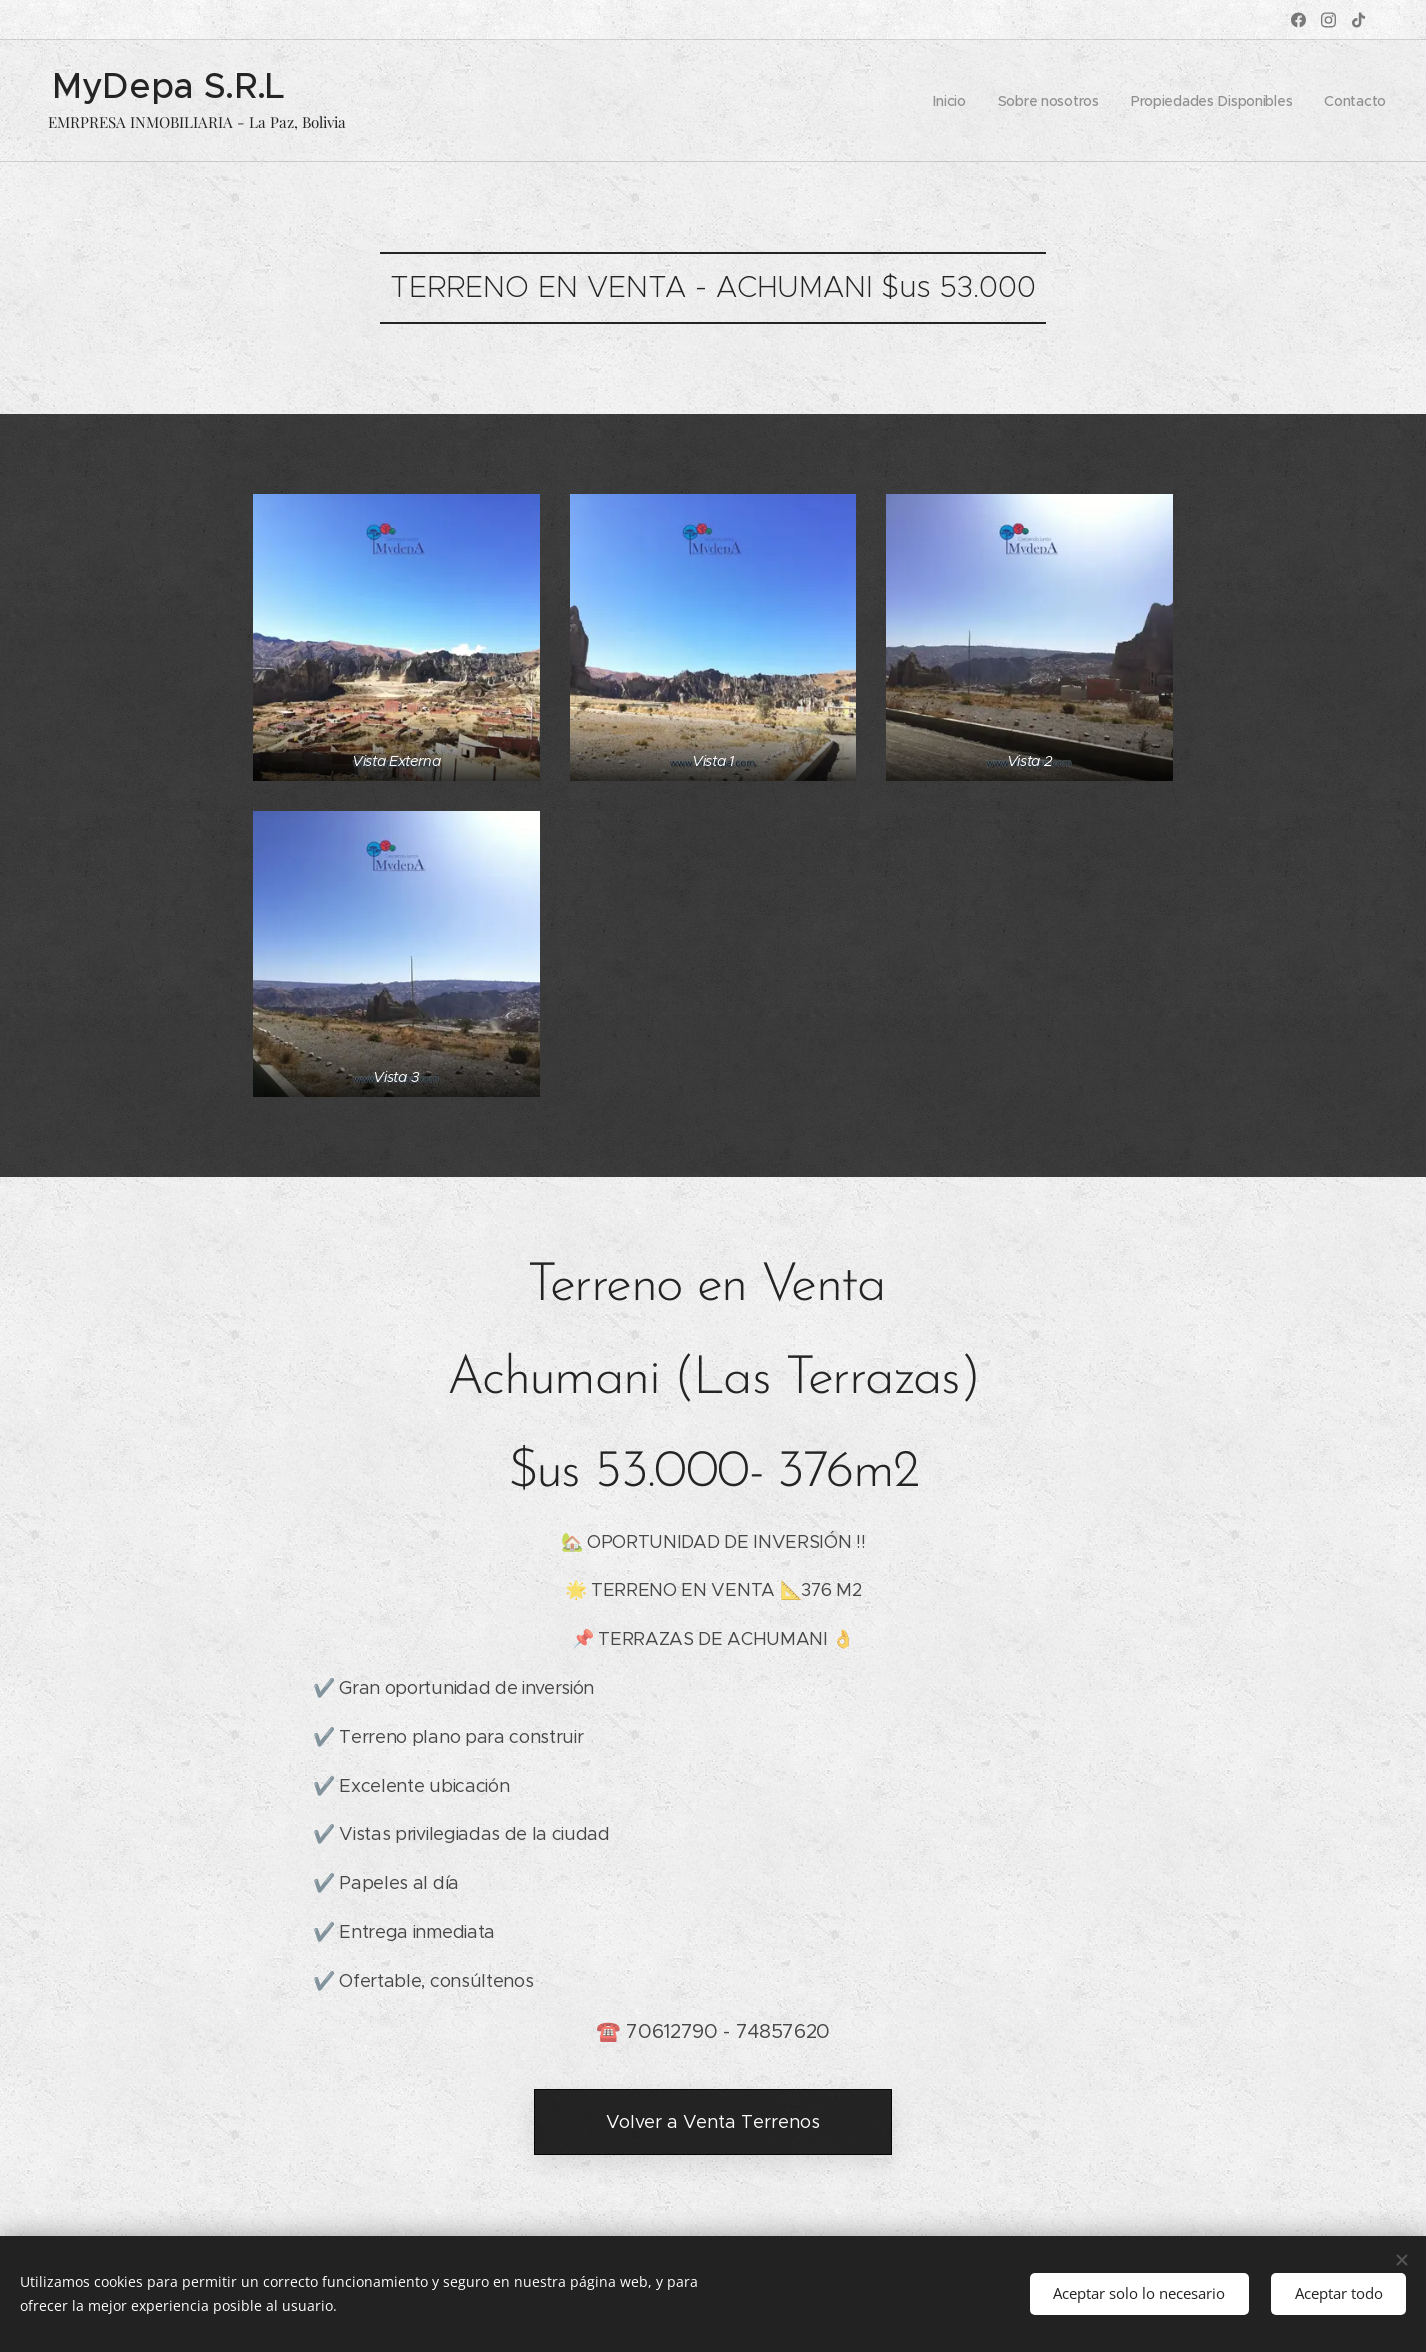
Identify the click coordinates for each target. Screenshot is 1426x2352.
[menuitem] (942, 101)
